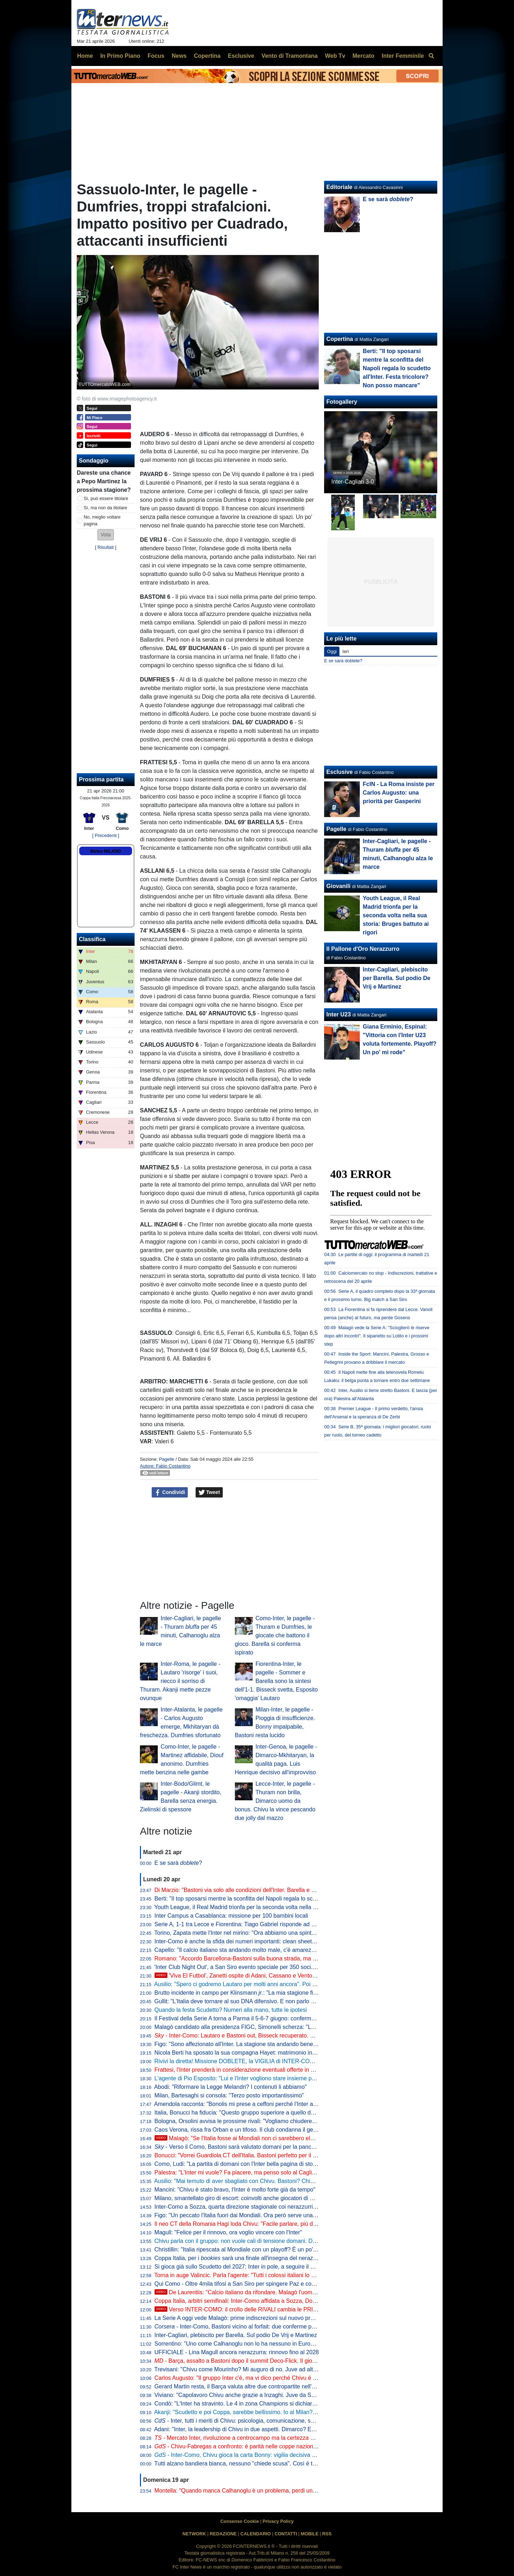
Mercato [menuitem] (363, 56)
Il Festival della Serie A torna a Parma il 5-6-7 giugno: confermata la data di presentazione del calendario (287, 2018)
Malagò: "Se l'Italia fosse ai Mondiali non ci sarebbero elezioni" (241, 2138)
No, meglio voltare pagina (102, 520)
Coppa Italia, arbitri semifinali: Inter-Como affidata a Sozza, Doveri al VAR (248, 2301)
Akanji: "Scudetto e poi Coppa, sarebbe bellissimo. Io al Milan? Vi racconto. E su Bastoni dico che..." (281, 2412)
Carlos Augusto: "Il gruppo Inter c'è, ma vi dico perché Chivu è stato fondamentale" (259, 2378)
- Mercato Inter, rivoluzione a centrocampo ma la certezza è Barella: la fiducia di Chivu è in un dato (283, 2438)
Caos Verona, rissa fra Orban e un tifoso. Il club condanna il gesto (238, 2130)
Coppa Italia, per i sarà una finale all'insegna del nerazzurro (240, 2258)
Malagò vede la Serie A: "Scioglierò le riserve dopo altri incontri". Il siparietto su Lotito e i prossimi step (376, 1336)
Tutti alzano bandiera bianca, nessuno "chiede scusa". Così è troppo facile (248, 2463)
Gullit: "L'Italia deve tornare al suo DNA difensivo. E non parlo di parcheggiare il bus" (261, 2001)
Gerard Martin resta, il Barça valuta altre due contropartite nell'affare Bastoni (251, 2386)
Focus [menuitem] (155, 56)
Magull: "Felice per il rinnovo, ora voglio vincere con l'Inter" (228, 2232)
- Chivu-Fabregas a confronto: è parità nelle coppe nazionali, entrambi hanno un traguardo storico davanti (294, 2446)
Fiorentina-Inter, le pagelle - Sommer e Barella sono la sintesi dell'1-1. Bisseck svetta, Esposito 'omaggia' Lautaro (276, 1681)
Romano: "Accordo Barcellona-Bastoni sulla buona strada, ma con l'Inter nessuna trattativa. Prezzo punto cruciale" (299, 1958)
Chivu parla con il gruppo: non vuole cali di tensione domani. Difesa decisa (249, 2241)
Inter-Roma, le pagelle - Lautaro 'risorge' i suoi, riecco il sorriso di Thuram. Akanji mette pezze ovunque (180, 1681)
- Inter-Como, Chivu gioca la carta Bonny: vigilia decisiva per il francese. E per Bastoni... (272, 2455)
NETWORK (194, 2533)
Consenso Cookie (239, 2521)
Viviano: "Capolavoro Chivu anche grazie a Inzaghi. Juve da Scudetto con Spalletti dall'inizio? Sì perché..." (289, 2395)
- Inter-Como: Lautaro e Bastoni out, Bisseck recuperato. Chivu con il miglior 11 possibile (272, 2035)
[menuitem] (431, 56)
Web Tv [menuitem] (335, 56)
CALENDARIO (255, 2533)
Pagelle (166, 1459)
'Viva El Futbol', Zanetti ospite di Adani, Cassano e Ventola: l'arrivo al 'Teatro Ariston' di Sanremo (283, 1976)
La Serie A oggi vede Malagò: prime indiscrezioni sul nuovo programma (244, 2318)
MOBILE (309, 2533)
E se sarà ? (178, 1863)
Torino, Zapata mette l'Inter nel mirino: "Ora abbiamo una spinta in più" (243, 1933)
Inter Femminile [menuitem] (403, 56)
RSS (327, 2533)
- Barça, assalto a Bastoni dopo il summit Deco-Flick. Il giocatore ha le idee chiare (263, 2361)
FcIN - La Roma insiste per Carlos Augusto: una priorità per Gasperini (398, 792)
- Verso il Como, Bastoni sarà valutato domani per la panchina (238, 2147)
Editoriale (339, 187)
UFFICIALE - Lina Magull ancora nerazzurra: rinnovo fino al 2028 (237, 2352)
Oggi (332, 651)
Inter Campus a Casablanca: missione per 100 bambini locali (231, 1916)
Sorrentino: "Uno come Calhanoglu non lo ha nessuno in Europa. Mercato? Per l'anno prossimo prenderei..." (291, 2344)
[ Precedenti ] (105, 835)
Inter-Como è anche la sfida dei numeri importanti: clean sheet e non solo (247, 1941)
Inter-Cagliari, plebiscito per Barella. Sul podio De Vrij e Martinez (236, 2335)
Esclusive (339, 772)
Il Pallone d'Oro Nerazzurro (362, 949)
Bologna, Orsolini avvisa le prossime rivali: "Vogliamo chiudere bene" (241, 2121)
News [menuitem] (179, 56)
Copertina (339, 339)
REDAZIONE (223, 2533)
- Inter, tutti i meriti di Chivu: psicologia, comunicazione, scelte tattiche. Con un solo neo (271, 2421)
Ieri (345, 651)
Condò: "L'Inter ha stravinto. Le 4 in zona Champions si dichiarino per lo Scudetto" (258, 2404)
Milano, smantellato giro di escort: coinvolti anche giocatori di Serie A (241, 2198)
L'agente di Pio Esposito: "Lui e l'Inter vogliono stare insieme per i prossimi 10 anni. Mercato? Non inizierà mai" (294, 2078)
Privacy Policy (278, 2521)
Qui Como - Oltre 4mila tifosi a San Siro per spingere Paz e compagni (243, 2284)
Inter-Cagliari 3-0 (352, 482)
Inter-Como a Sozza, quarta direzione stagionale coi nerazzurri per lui (242, 2207)
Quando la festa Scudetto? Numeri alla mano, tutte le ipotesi (231, 2010)
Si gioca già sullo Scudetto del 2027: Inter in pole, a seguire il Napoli (241, 2267)
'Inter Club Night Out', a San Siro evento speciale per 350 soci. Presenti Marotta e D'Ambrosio (273, 1967)
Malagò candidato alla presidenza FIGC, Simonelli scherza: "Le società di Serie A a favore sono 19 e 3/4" (287, 2027)
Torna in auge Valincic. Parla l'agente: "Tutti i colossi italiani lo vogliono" (244, 2275)
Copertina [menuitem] (207, 56)
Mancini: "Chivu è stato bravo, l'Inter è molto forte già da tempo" (235, 2190)
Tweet (209, 1492)
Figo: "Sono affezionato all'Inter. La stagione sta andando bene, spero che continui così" (266, 2044)
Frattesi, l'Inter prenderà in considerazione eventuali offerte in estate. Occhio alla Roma (264, 2070)
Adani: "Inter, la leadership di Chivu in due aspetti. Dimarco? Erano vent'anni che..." (259, 2429)
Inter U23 (338, 1014)
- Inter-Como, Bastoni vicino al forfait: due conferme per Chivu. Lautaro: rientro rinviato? (276, 2326)
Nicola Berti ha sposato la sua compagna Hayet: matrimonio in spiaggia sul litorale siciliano (269, 2053)
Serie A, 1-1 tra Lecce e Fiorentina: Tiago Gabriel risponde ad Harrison (244, 1924)
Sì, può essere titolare (106, 498)
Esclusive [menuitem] (241, 56)
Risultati (105, 547)
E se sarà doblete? (343, 660)
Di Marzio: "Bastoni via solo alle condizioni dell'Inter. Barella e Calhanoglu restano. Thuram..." (272, 1890)
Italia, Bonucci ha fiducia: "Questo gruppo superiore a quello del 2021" (243, 2113)
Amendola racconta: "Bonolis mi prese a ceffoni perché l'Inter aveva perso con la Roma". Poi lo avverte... (286, 2104)
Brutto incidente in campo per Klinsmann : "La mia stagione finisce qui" (246, 1993)
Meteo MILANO (105, 851)
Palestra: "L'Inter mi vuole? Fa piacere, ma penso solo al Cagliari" (237, 2172)
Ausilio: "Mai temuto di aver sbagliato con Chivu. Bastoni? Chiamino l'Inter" (248, 2181)
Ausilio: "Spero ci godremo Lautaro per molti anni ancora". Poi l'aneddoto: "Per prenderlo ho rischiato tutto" (289, 1984)
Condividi (170, 1492)
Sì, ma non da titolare (105, 507)
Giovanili (338, 886)
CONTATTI (285, 2533)
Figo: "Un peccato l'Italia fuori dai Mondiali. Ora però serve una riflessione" (248, 2215)
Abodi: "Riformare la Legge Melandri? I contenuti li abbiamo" (230, 2087)
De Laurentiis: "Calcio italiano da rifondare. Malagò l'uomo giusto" (244, 2292)
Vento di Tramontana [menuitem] (290, 56)
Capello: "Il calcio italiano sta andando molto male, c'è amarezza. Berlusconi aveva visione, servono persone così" (299, 1950)
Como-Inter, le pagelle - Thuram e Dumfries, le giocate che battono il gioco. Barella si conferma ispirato (275, 1635)
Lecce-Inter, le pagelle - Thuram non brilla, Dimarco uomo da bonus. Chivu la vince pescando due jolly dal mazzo (275, 1801)
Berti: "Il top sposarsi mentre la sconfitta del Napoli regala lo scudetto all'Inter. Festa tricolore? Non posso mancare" (300, 1899)
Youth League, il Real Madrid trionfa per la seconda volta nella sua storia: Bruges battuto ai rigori (276, 1907)
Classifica (92, 939)
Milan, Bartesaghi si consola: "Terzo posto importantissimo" (229, 2095)
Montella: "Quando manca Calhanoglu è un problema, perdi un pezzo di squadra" (257, 2491)
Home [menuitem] (85, 56)
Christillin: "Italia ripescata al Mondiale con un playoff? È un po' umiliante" (247, 2249)
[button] (105, 534)
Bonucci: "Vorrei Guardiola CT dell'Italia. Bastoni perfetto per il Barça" (242, 2155)
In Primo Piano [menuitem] (120, 56)
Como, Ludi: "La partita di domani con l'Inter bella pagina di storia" (238, 2164)
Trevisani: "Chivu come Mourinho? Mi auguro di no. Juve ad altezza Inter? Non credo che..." (270, 2369)
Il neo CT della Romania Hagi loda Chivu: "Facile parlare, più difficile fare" (248, 2224)
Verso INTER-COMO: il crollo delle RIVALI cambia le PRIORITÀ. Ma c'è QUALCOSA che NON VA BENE (294, 2309)
